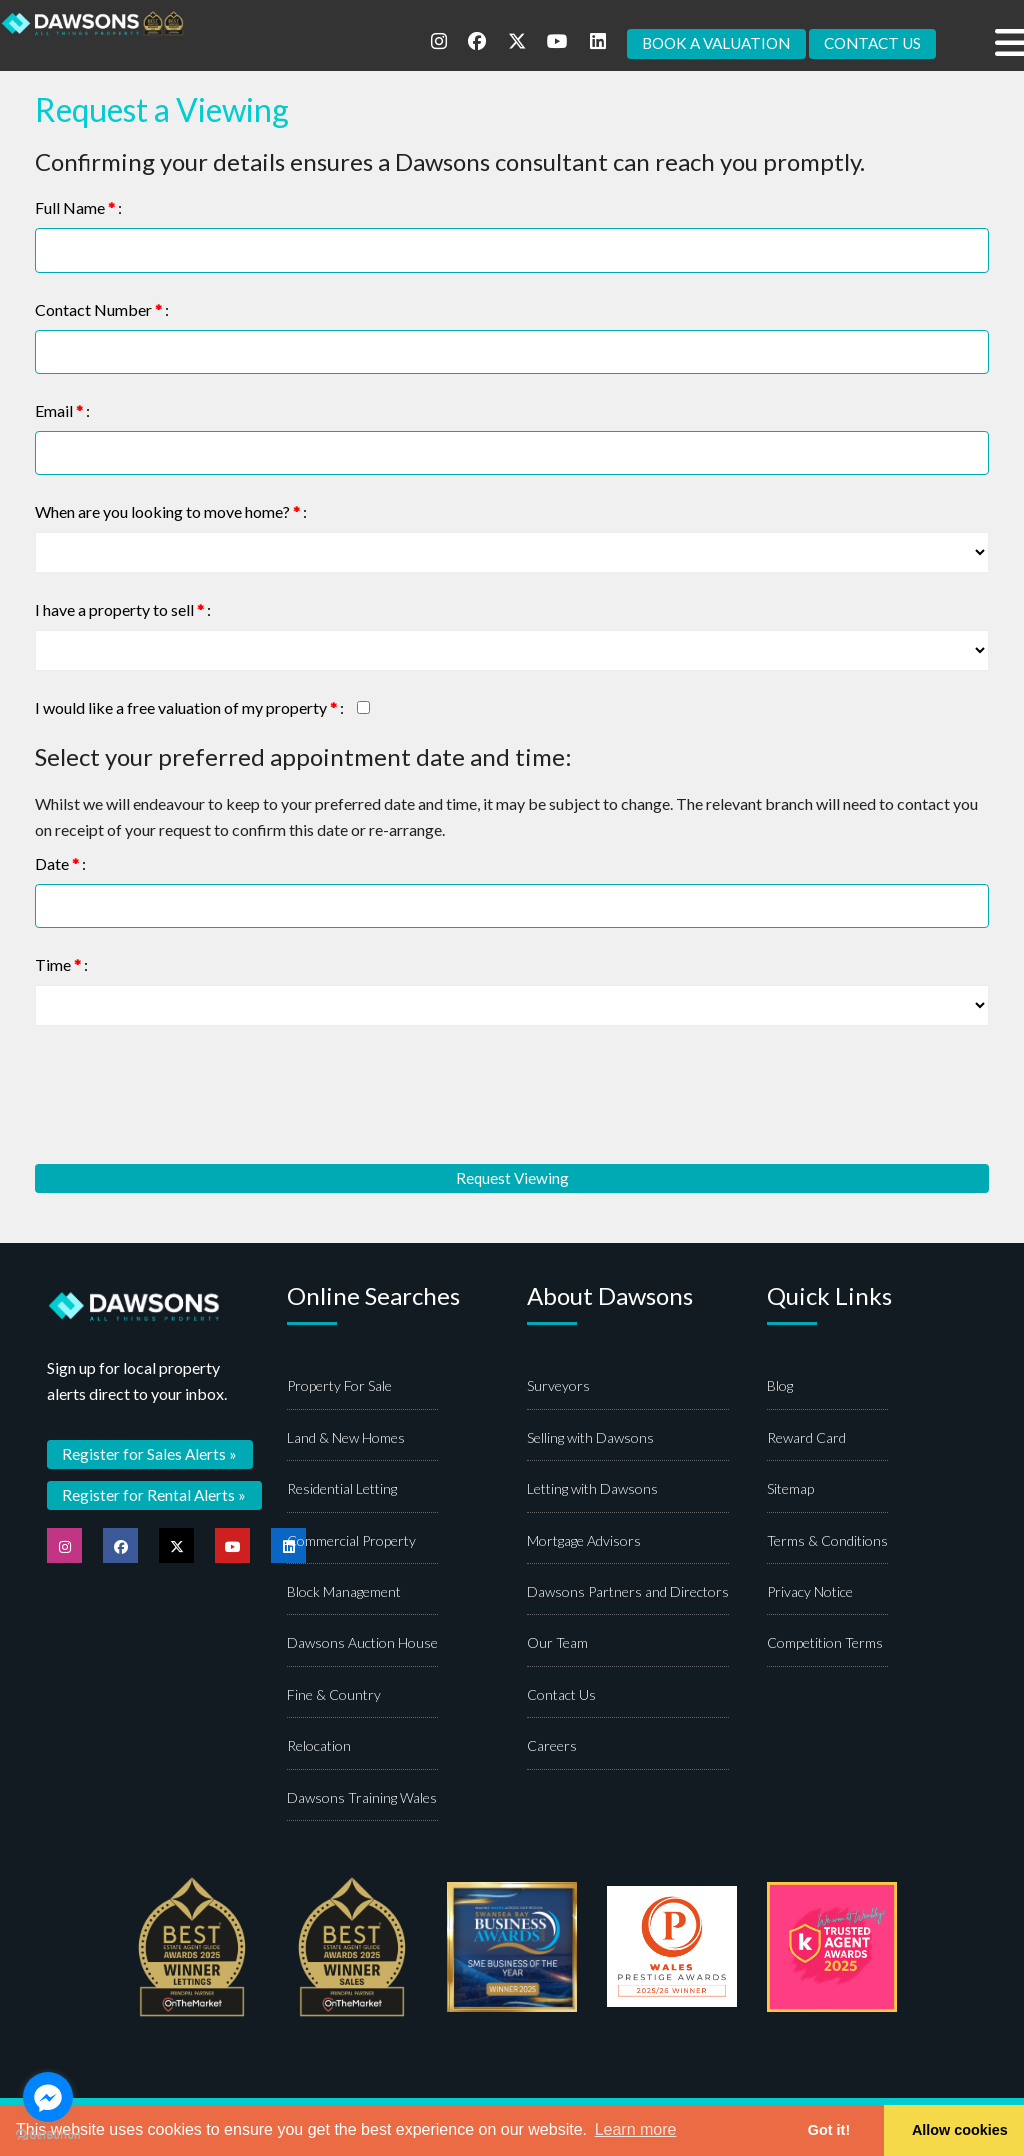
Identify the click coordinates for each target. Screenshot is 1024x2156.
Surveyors (558, 1387)
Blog (780, 1387)
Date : (60, 863)
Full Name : (78, 207)
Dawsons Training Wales (362, 1798)
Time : (61, 964)
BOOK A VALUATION (703, 43)
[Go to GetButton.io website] (48, 2135)
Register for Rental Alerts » (155, 1495)
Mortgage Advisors (584, 1541)
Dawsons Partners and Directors (628, 1592)
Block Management (344, 1592)
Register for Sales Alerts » (151, 1454)
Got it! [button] (829, 2130)
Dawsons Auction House (362, 1644)
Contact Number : (102, 309)
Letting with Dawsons (592, 1490)
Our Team (557, 1644)
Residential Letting (342, 1490)
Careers (552, 1746)
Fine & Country (334, 1695)
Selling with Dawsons (590, 1438)
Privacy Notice (810, 1592)
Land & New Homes (346, 1438)
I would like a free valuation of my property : (189, 708)
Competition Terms (825, 1644)
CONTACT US (868, 43)
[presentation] (187, 1095)
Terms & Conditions (827, 1541)
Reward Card (806, 1438)
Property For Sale (339, 1387)
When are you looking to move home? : (171, 512)
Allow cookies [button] (960, 2130)
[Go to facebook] (48, 2097)
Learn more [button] (636, 2129)
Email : (62, 410)
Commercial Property (351, 1541)
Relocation (319, 1746)
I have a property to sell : (123, 610)
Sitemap (790, 1490)
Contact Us (561, 1695)
